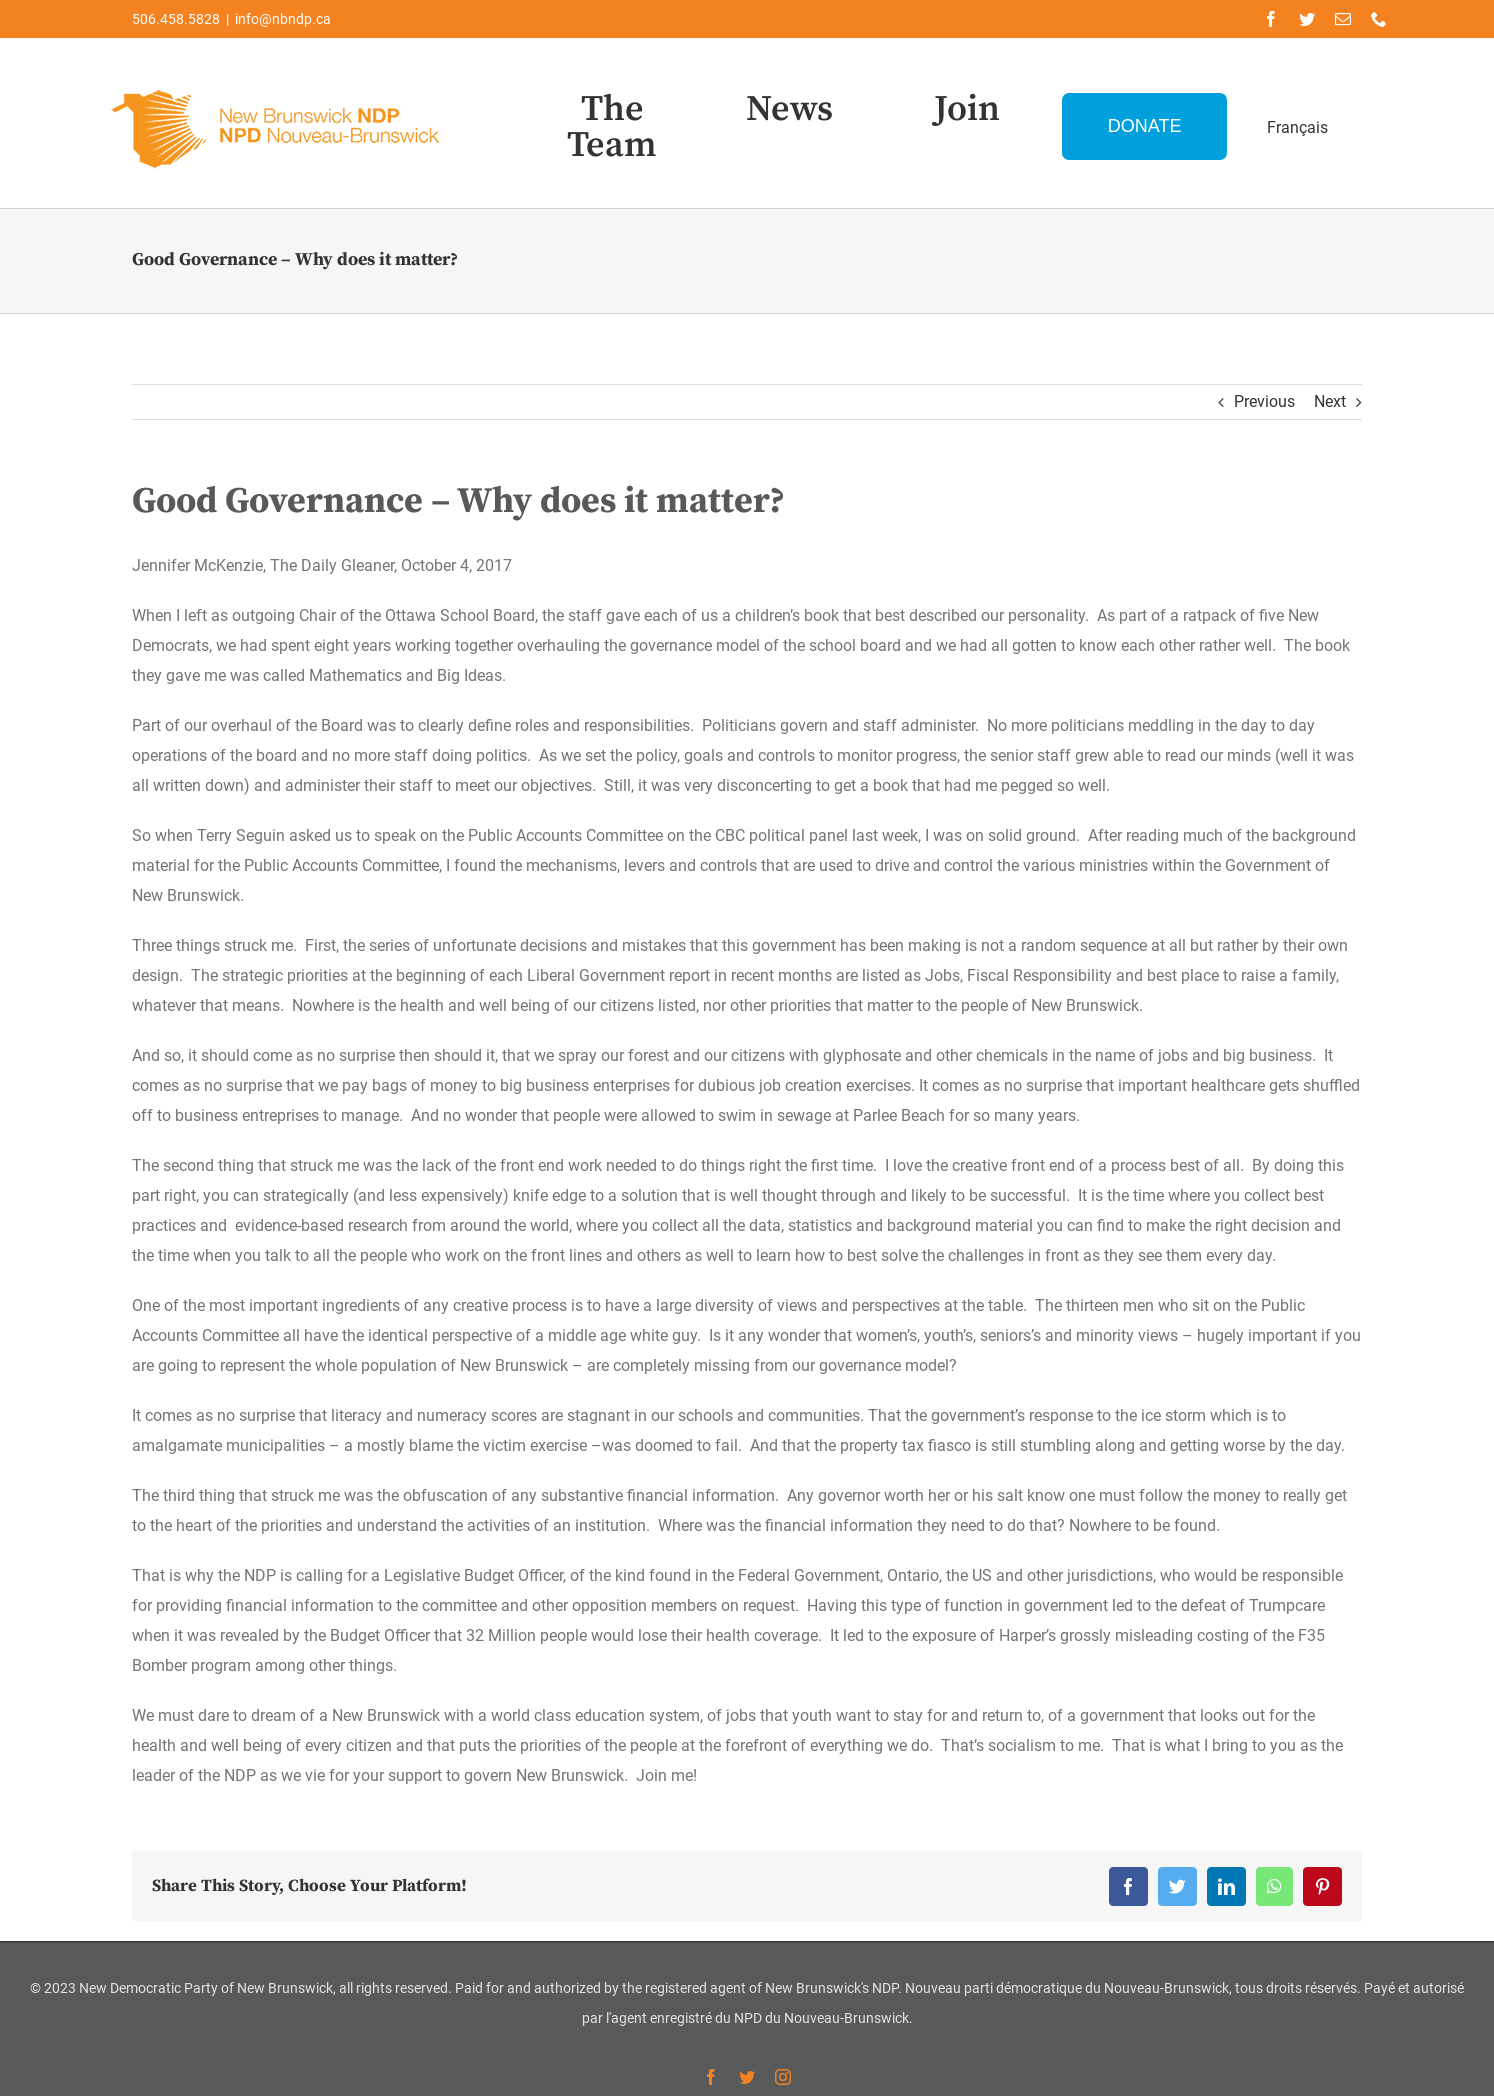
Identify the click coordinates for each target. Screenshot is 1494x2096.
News (789, 109)
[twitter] (1307, 19)
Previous (1264, 401)
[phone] (1379, 19)
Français (1297, 127)
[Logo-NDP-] (277, 85)
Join (967, 109)
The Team (612, 127)
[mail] (1343, 19)
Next (1330, 401)
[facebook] (1271, 19)
